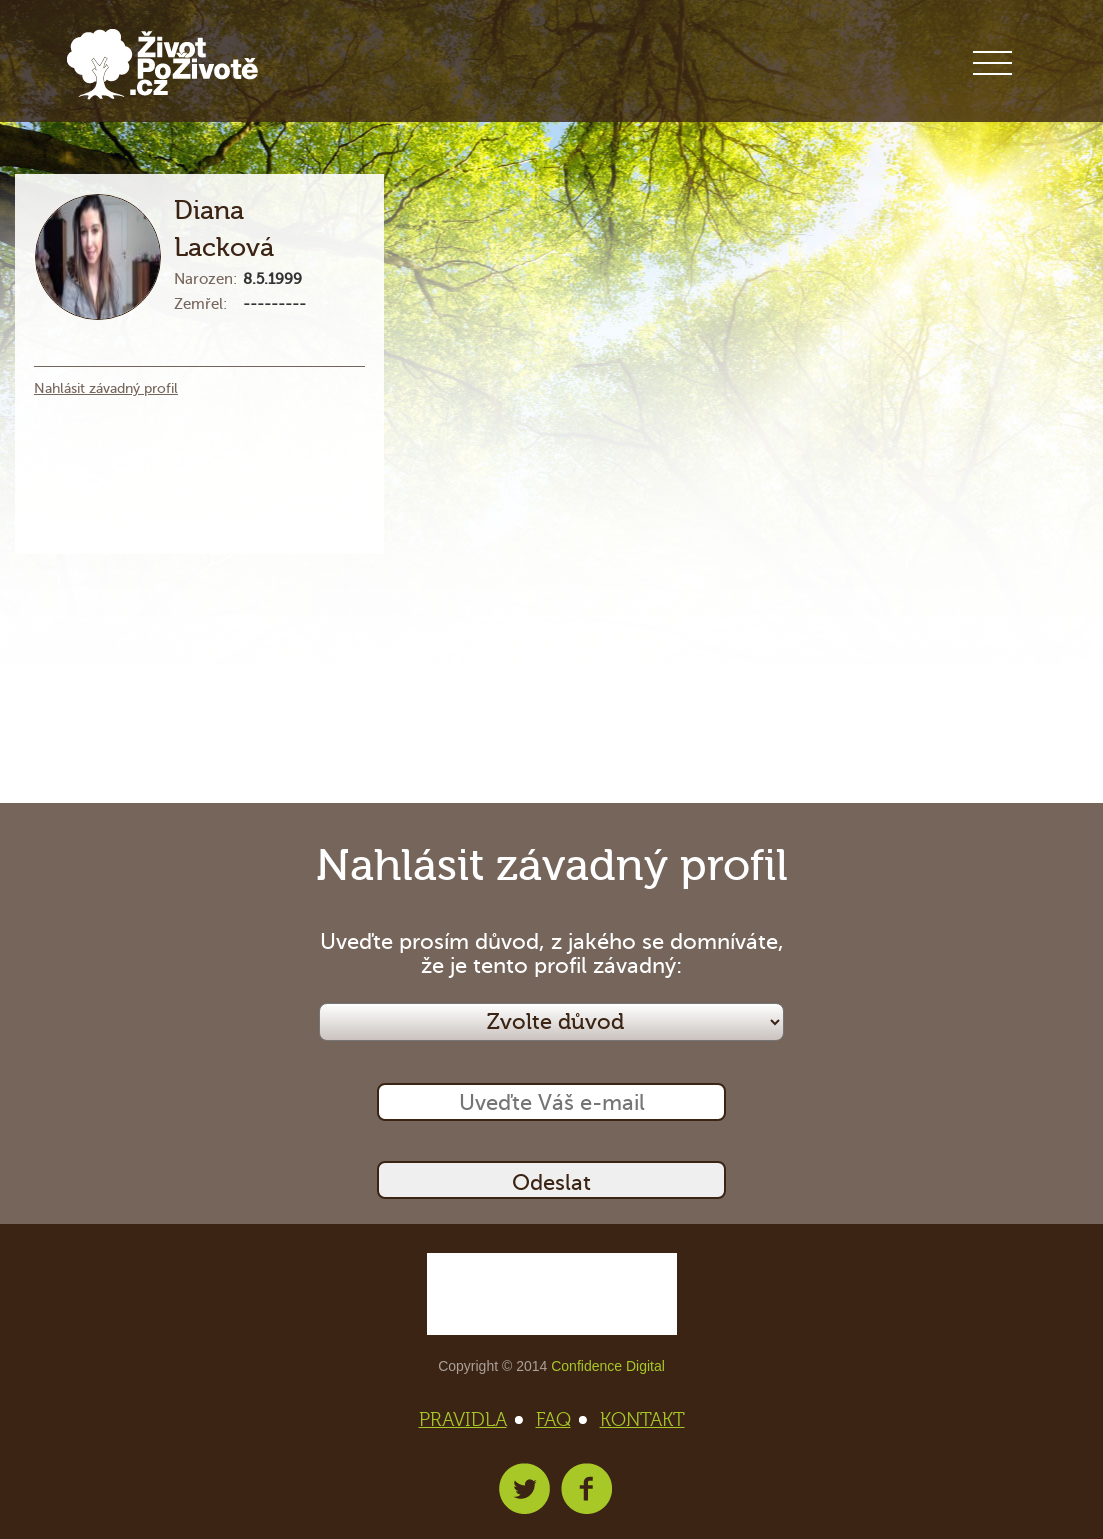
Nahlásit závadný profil (106, 388)
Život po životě (162, 64)
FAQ (559, 1420)
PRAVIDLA (469, 1420)
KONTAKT (642, 1420)
